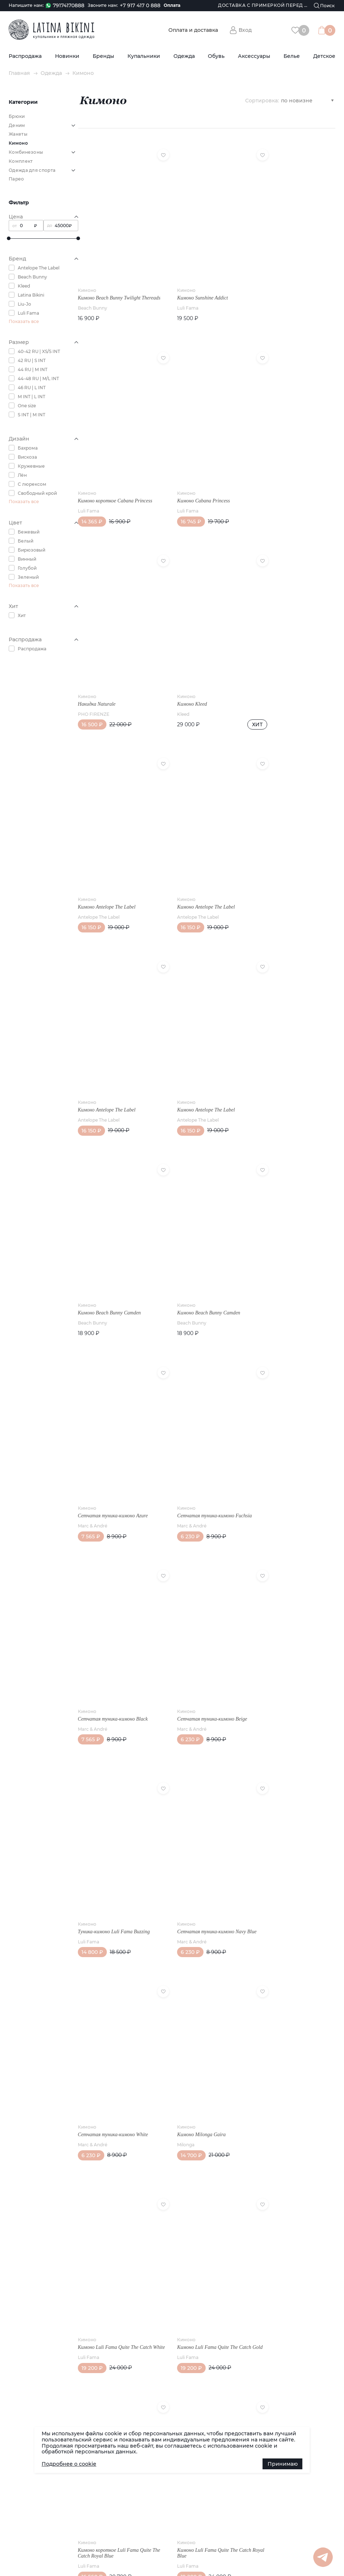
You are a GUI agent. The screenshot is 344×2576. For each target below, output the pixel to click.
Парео (16, 179)
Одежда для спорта (32, 170)
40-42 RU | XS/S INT (39, 351)
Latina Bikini (31, 295)
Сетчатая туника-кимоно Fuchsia (202, 1040)
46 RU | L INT (32, 387)
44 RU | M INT (32, 369)
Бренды (103, 56)
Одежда (184, 56)
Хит (22, 615)
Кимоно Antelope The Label (106, 663)
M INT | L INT (31, 396)
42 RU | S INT (32, 360)
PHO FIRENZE (181, 489)
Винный (27, 559)
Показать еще (207, 1676)
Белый (25, 541)
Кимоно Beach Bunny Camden (196, 847)
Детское (324, 56)
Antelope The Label (38, 268)
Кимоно (87, 272)
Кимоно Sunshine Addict (190, 279)
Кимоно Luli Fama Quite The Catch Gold (115, 1614)
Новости (18, 1759)
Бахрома (28, 448)
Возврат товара (92, 1783)
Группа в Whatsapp (304, 1794)
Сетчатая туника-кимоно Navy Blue (286, 1227)
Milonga (174, 1428)
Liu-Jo (24, 304)
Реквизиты (86, 1759)
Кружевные (31, 466)
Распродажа (25, 56)
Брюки (17, 116)
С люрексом (32, 484)
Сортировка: (262, 100)
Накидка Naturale (184, 479)
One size (27, 405)
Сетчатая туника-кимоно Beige (113, 1224)
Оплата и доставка (193, 30)
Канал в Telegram (302, 1782)
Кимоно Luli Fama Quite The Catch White (289, 1421)
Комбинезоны (26, 152)
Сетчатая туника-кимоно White (113, 1418)
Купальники (143, 56)
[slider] (9, 238)
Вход (245, 30)
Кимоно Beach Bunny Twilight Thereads (109, 282)
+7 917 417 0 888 (140, 6)
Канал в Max (296, 1770)
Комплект (21, 161)
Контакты (85, 1767)
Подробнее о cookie (69, 2464)
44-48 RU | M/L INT (38, 378)
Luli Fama (28, 313)
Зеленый (28, 577)
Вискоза (27, 457)
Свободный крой (37, 493)
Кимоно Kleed (267, 479)
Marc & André (92, 1050)
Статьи (17, 1767)
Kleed (24, 286)
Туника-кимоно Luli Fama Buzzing (201, 1224)
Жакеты (18, 134)
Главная (19, 73)
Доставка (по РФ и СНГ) (36, 1775)
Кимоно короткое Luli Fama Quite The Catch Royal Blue (202, 1614)
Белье (292, 56)
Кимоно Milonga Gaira (189, 1418)
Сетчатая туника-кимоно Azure (113, 1040)
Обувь (216, 56)
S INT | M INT (31, 414)
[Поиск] (324, 5)
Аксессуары (254, 56)
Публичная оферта (96, 1775)
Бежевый (28, 532)
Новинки (67, 56)
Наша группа (296, 1758)
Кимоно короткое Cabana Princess (289, 279)
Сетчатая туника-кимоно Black (287, 1040)
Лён (22, 475)
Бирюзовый (31, 550)
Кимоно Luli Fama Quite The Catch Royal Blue (289, 1614)
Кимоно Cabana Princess (104, 479)
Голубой (27, 568)
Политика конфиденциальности (177, 1808)
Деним (17, 125)
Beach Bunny (32, 277)
